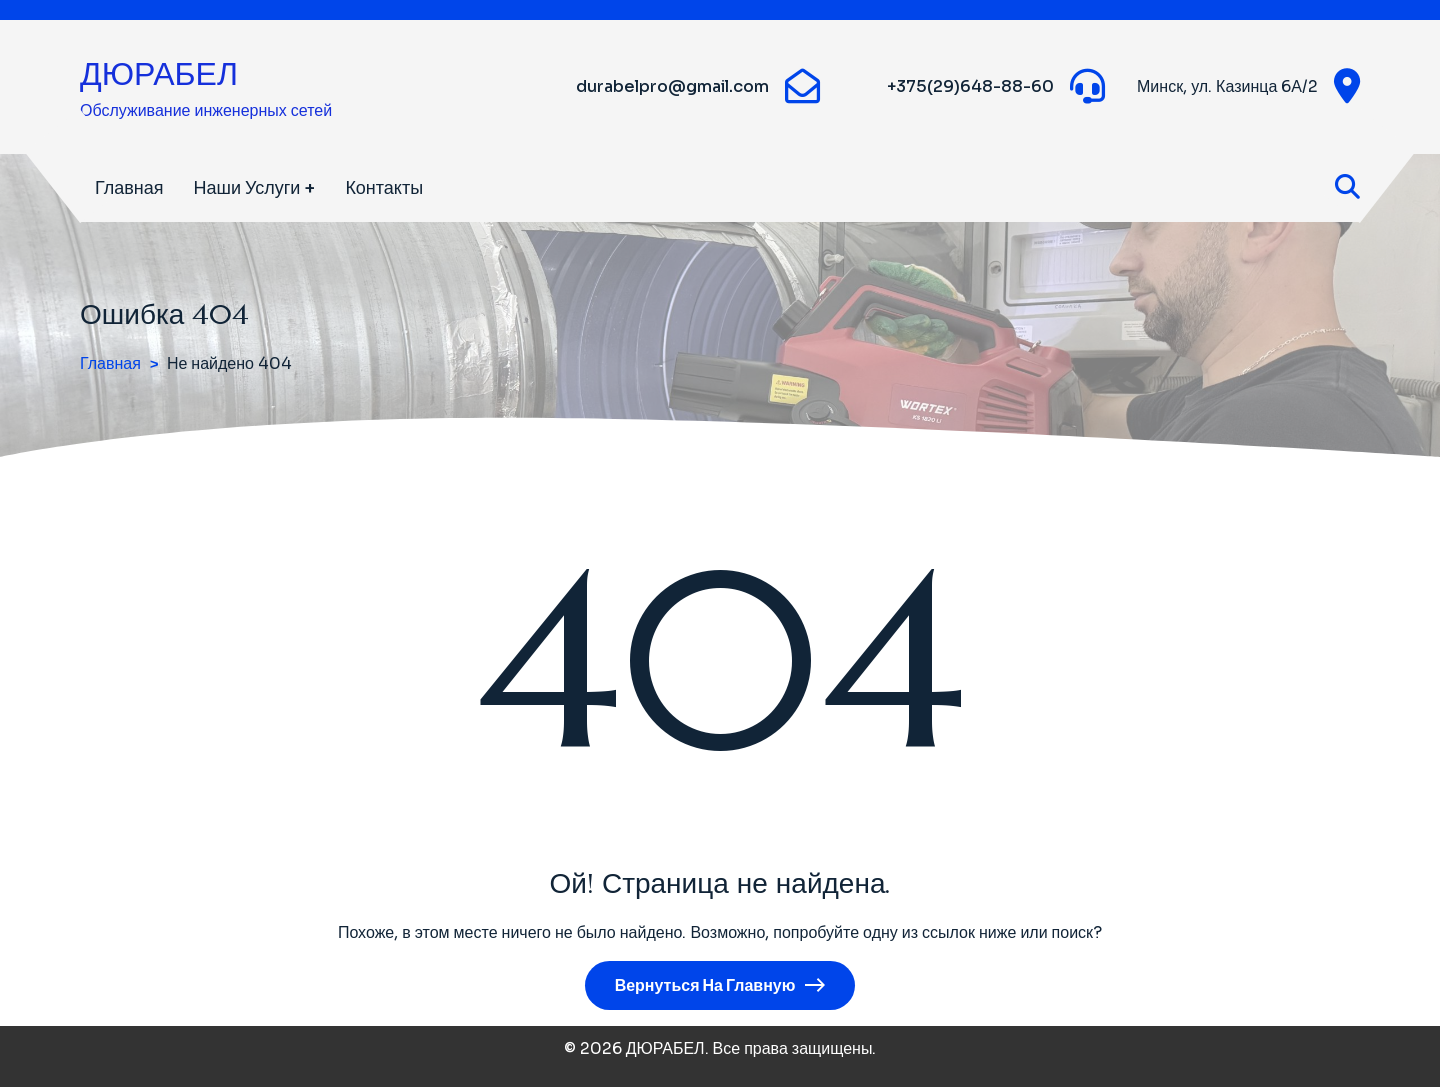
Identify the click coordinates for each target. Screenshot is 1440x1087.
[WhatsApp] (864, 86)
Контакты (384, 188)
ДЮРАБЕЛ (159, 74)
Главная (129, 188)
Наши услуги (247, 188)
